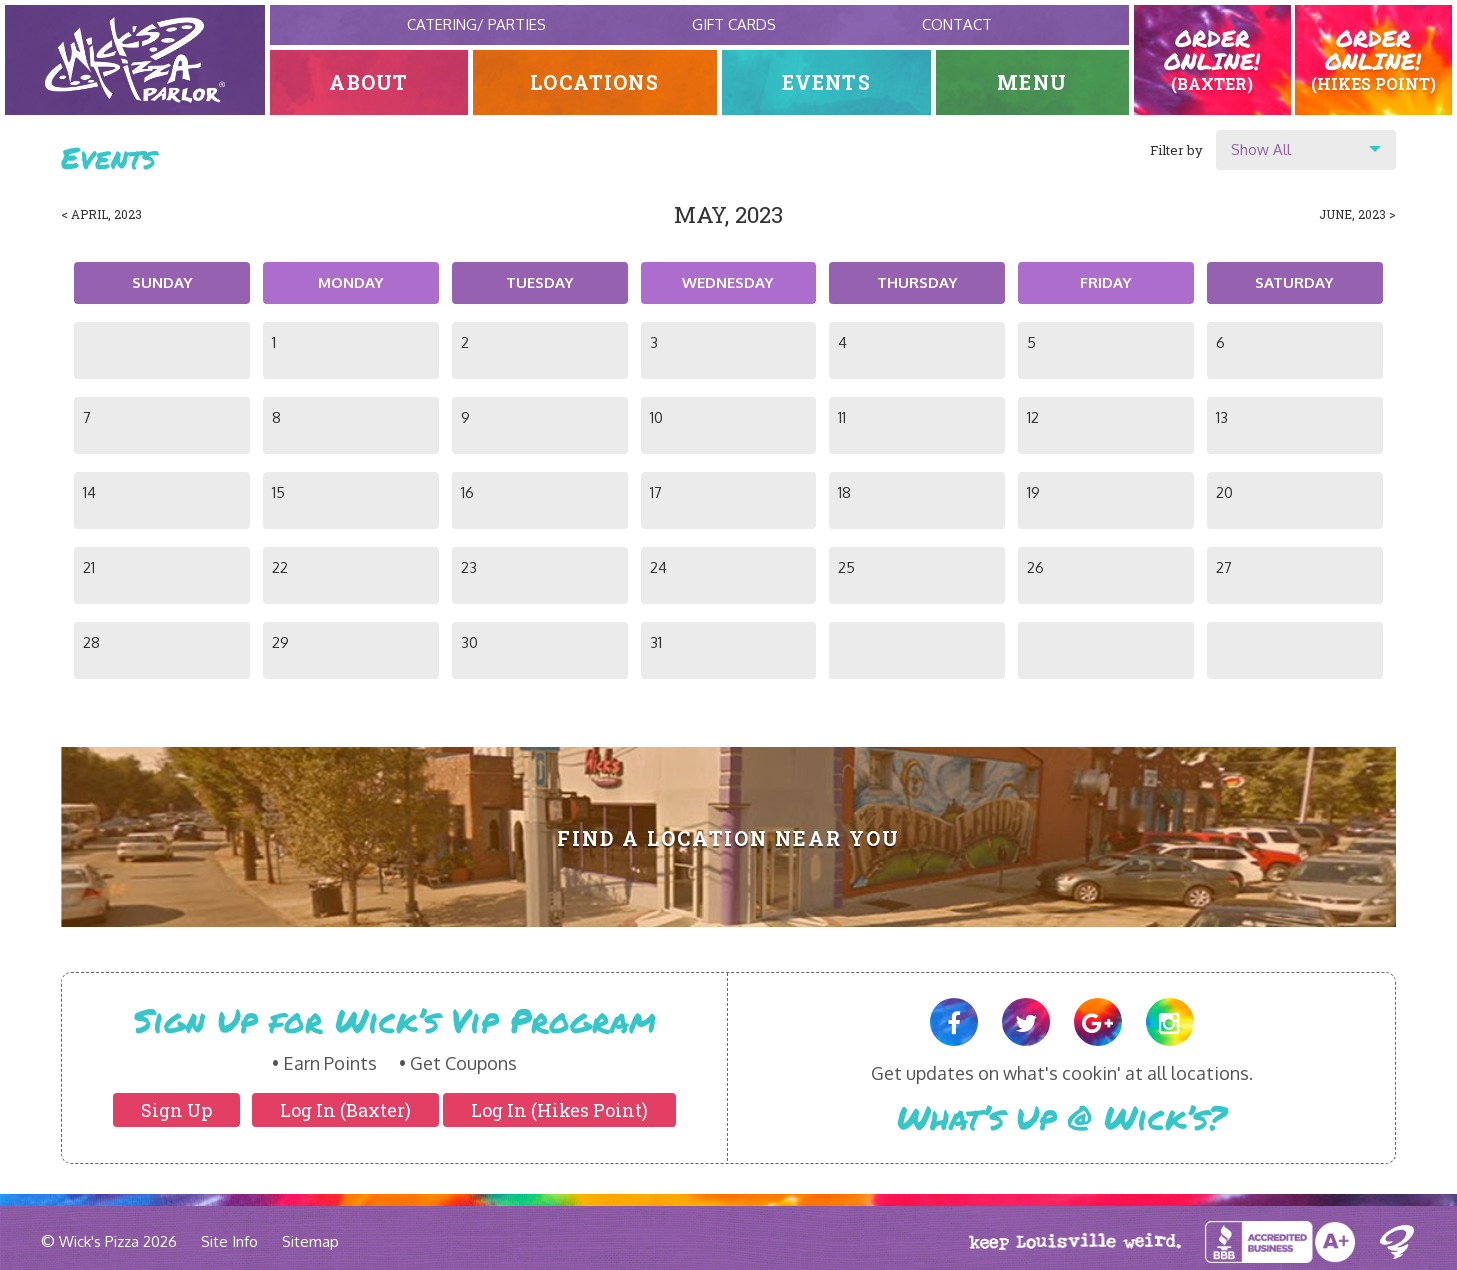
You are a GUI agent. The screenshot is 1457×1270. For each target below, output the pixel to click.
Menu (1032, 82)
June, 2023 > (1357, 214)
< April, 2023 (101, 214)
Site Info (229, 1241)
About (369, 82)
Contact (957, 24)
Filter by (1176, 150)
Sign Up (176, 1110)
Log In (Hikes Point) (559, 1110)
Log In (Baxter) (345, 1110)
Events (826, 82)
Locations (594, 82)
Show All (1261, 149)
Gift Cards (734, 24)
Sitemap (310, 1241)
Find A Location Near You (728, 838)
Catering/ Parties (476, 24)
